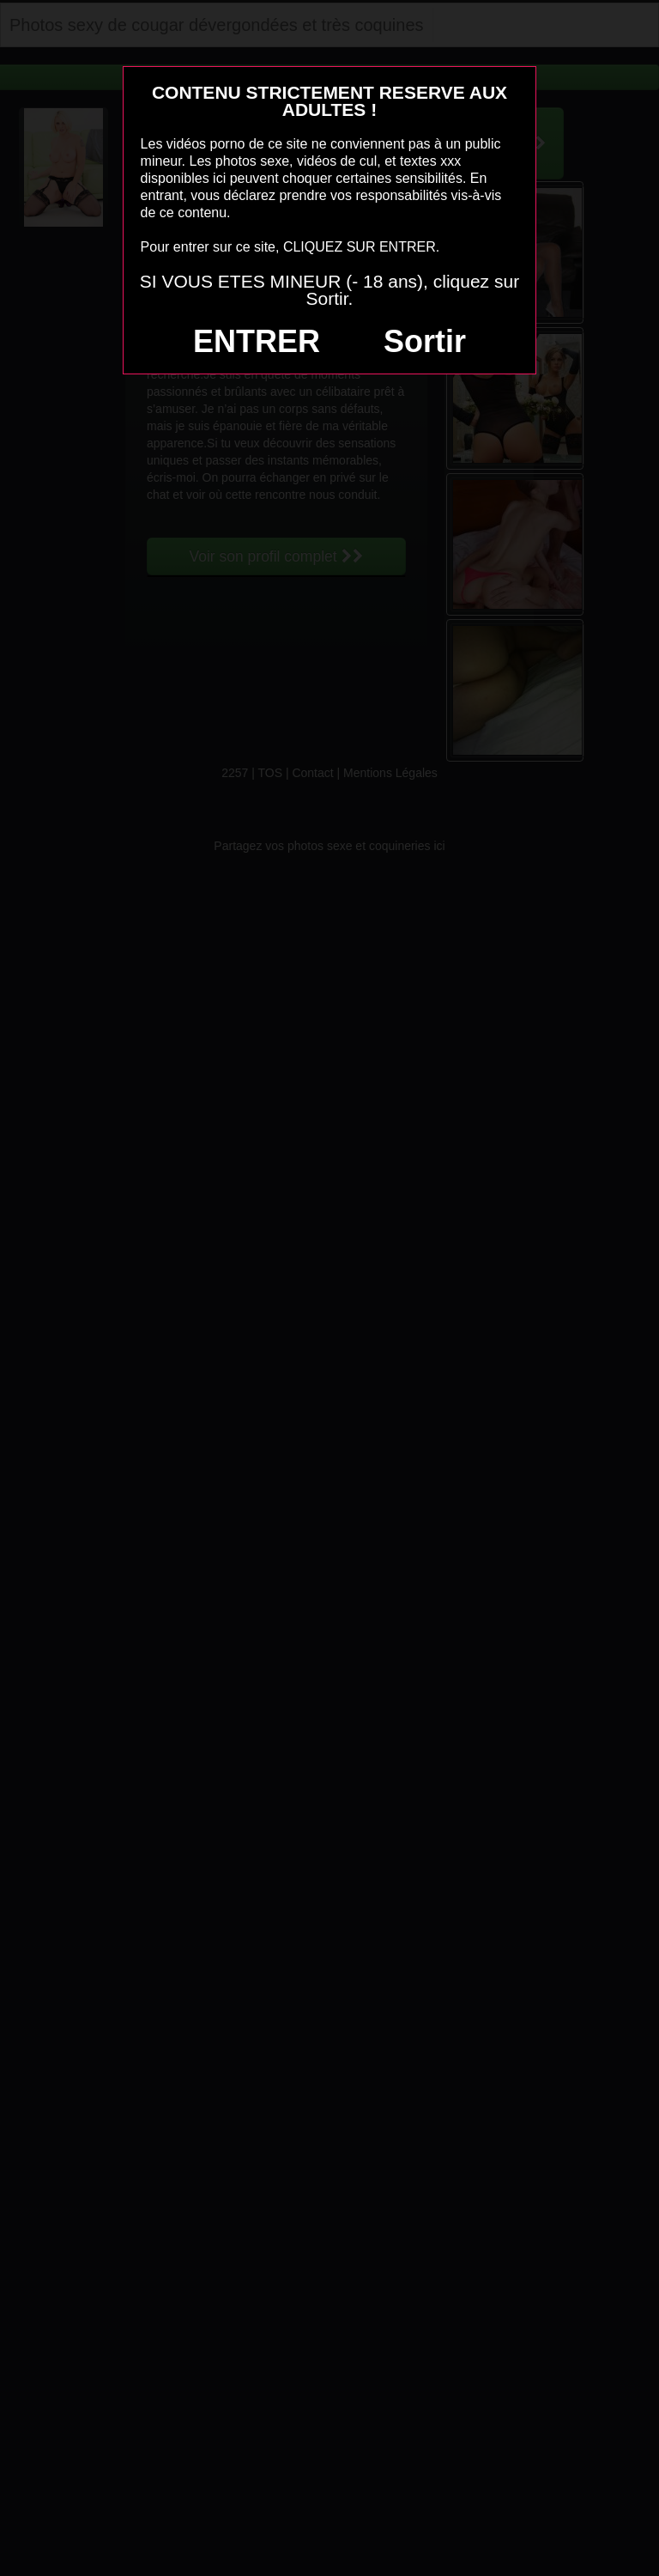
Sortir (425, 341)
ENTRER (256, 341)
